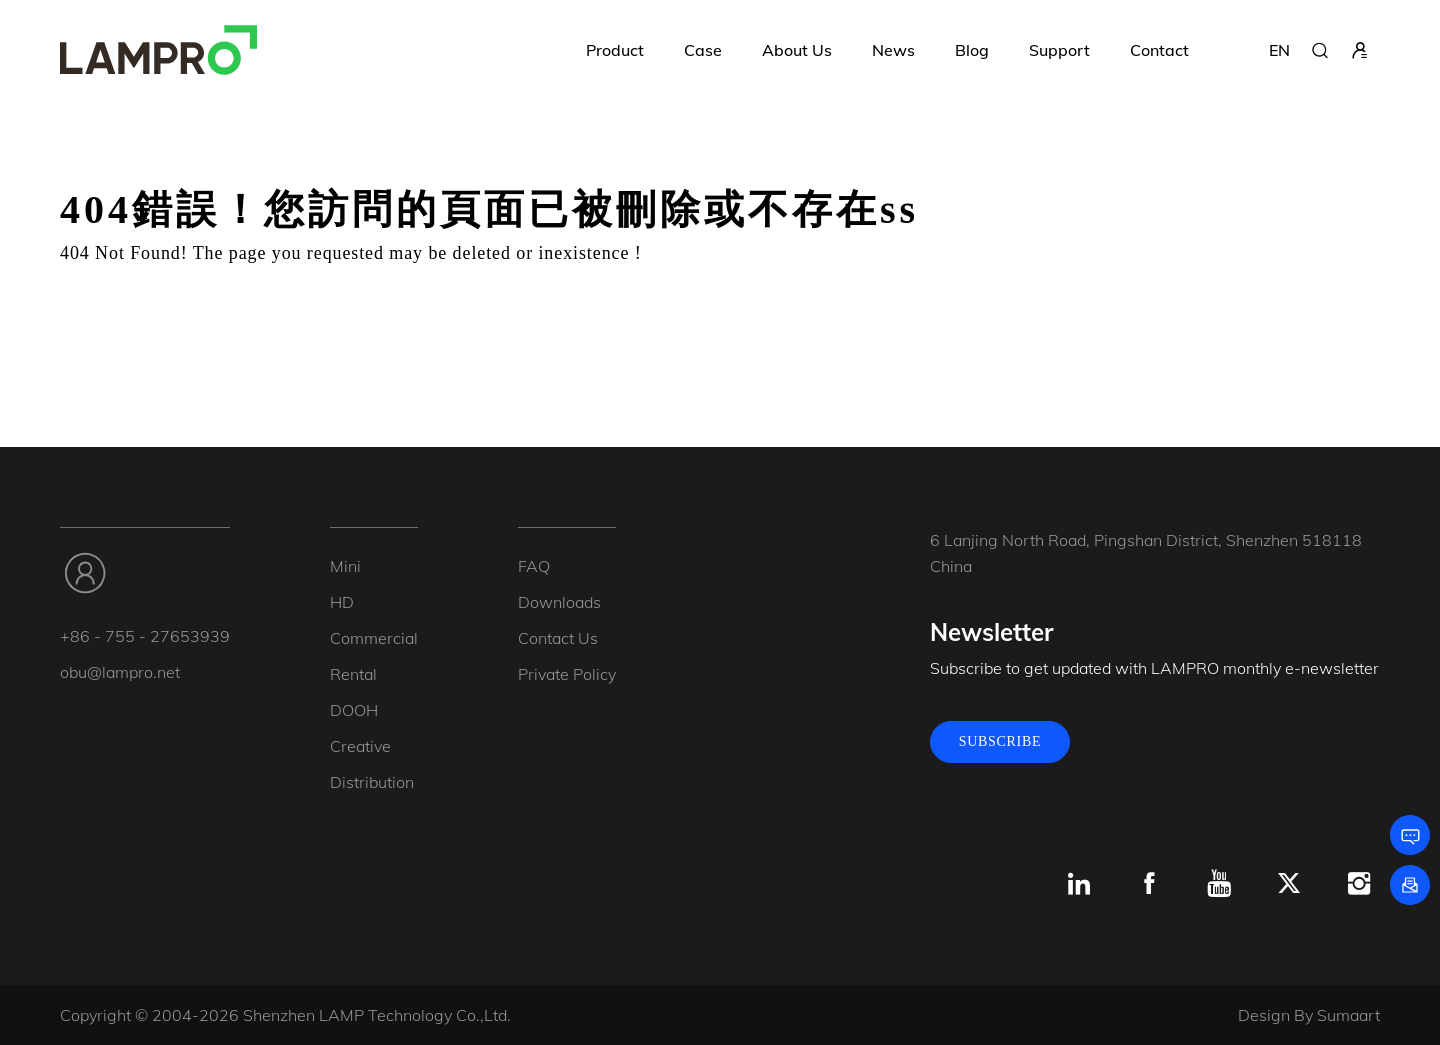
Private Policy (567, 674)
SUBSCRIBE (1000, 741)
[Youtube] (1219, 884)
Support (1059, 50)
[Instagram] (1359, 884)
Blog (972, 50)
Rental (353, 674)
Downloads (559, 602)
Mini (345, 566)
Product (615, 50)
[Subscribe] (1410, 885)
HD (342, 602)
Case (703, 50)
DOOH (354, 710)
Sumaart (1348, 1015)
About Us (797, 50)
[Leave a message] (1410, 835)
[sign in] (1360, 50)
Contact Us (558, 638)
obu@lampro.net (120, 672)
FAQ (534, 566)
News (893, 50)
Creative (360, 746)
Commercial (374, 638)
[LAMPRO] (158, 50)
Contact (1159, 50)
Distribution (372, 782)
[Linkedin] (1079, 884)
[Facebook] (1149, 884)
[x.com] (1289, 884)
